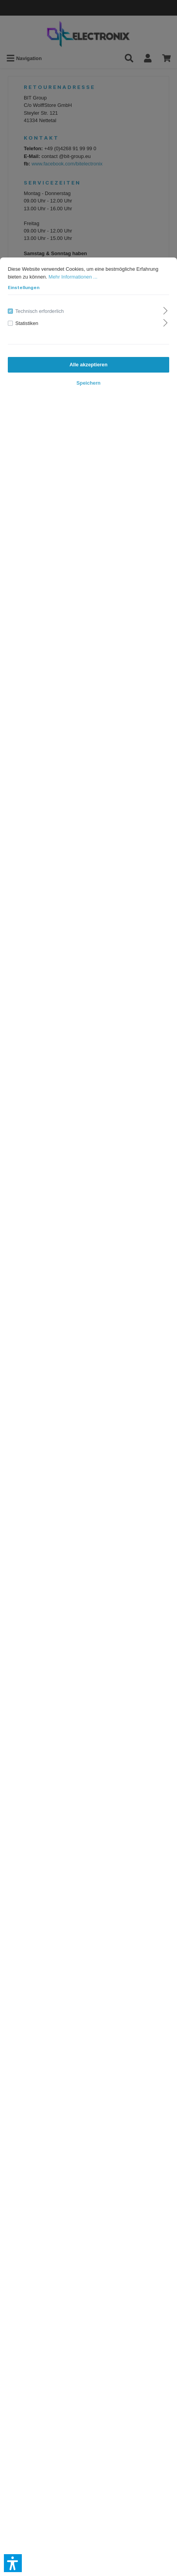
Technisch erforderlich (39, 311)
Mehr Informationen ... (73, 277)
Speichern (88, 383)
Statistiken (26, 323)
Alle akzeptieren (88, 364)
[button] (13, 2563)
